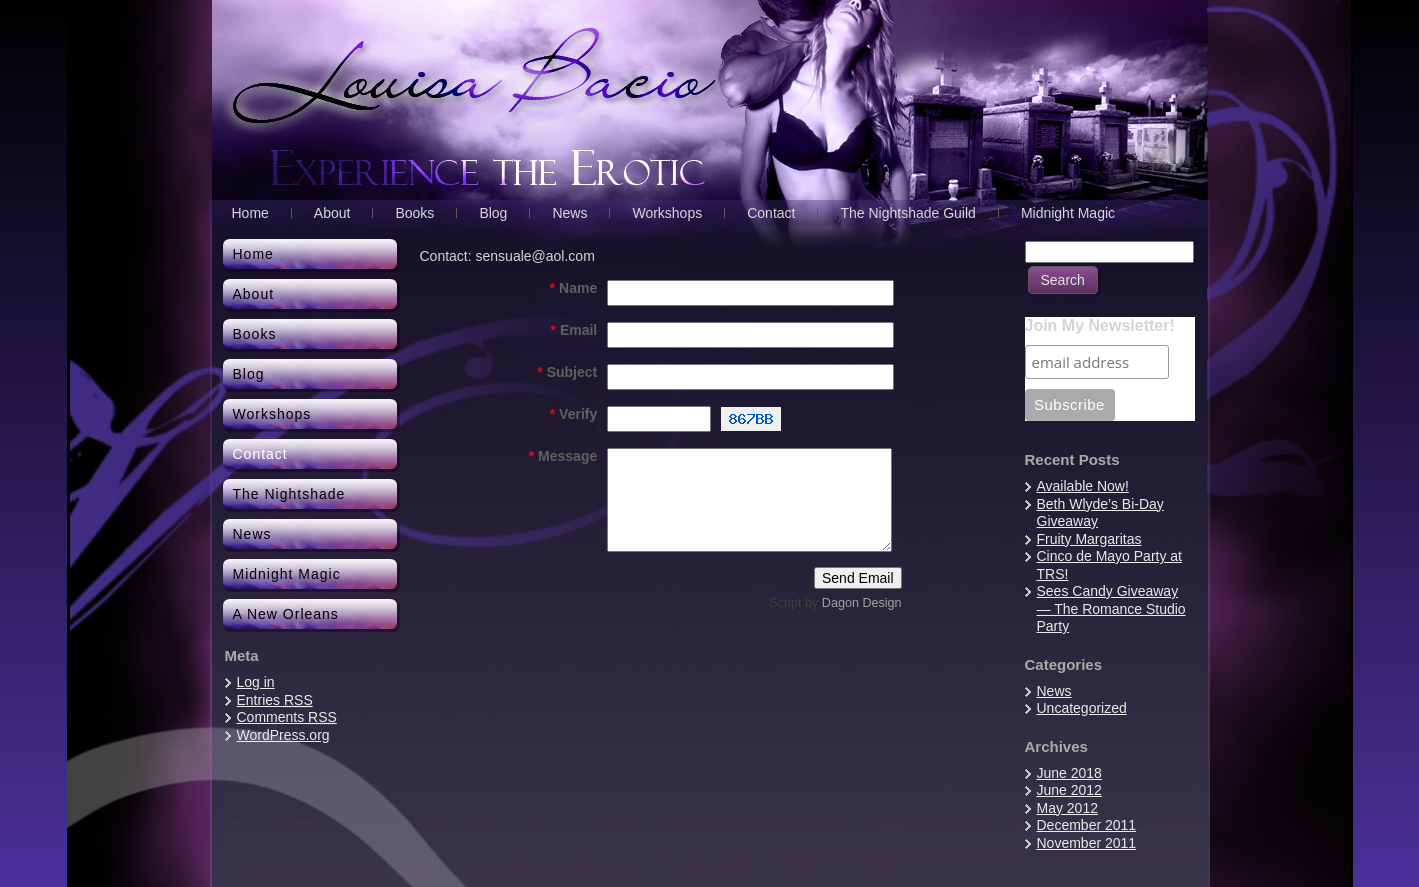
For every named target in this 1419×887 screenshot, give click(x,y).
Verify (573, 414)
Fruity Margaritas (1089, 539)
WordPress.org (283, 735)
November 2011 (1087, 843)
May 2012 (1067, 808)
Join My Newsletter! (1100, 325)
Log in (256, 682)
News (1054, 691)
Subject (567, 372)
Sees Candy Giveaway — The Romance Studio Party (1111, 608)
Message (563, 456)
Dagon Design (862, 603)
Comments (287, 717)
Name (573, 288)
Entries (275, 700)
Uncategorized (1082, 708)
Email (574, 330)
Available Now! (1083, 486)
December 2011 (1087, 825)
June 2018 (1069, 773)
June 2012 (1069, 790)
